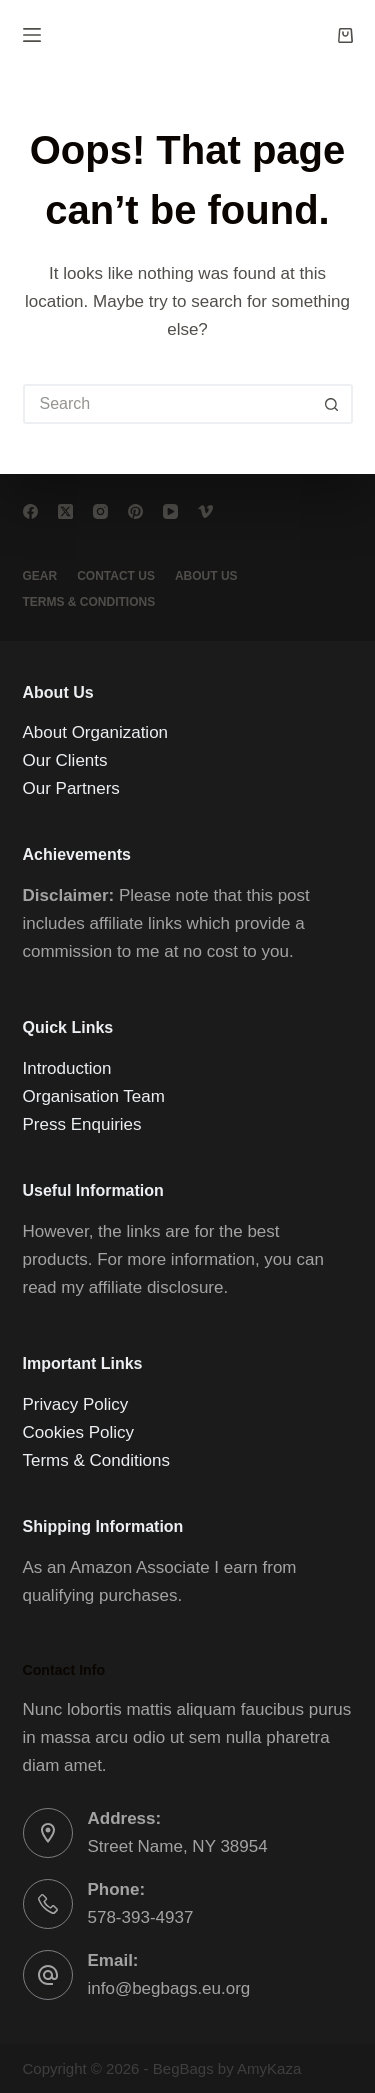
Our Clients (65, 760)
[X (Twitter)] (65, 511)
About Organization (96, 732)
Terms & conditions (89, 602)
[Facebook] (30, 511)
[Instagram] (100, 511)
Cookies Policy (79, 1432)
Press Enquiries (82, 1124)
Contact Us (116, 576)
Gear (40, 576)
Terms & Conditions (96, 1460)
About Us (206, 576)
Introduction (67, 1068)
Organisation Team (94, 1096)
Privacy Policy (76, 1404)
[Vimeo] (205, 511)
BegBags (183, 2068)
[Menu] (32, 35)
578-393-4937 (141, 1917)
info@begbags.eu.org (169, 1988)
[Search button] (333, 404)
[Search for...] (168, 404)
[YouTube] (170, 511)
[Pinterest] (135, 511)
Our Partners (71, 788)
